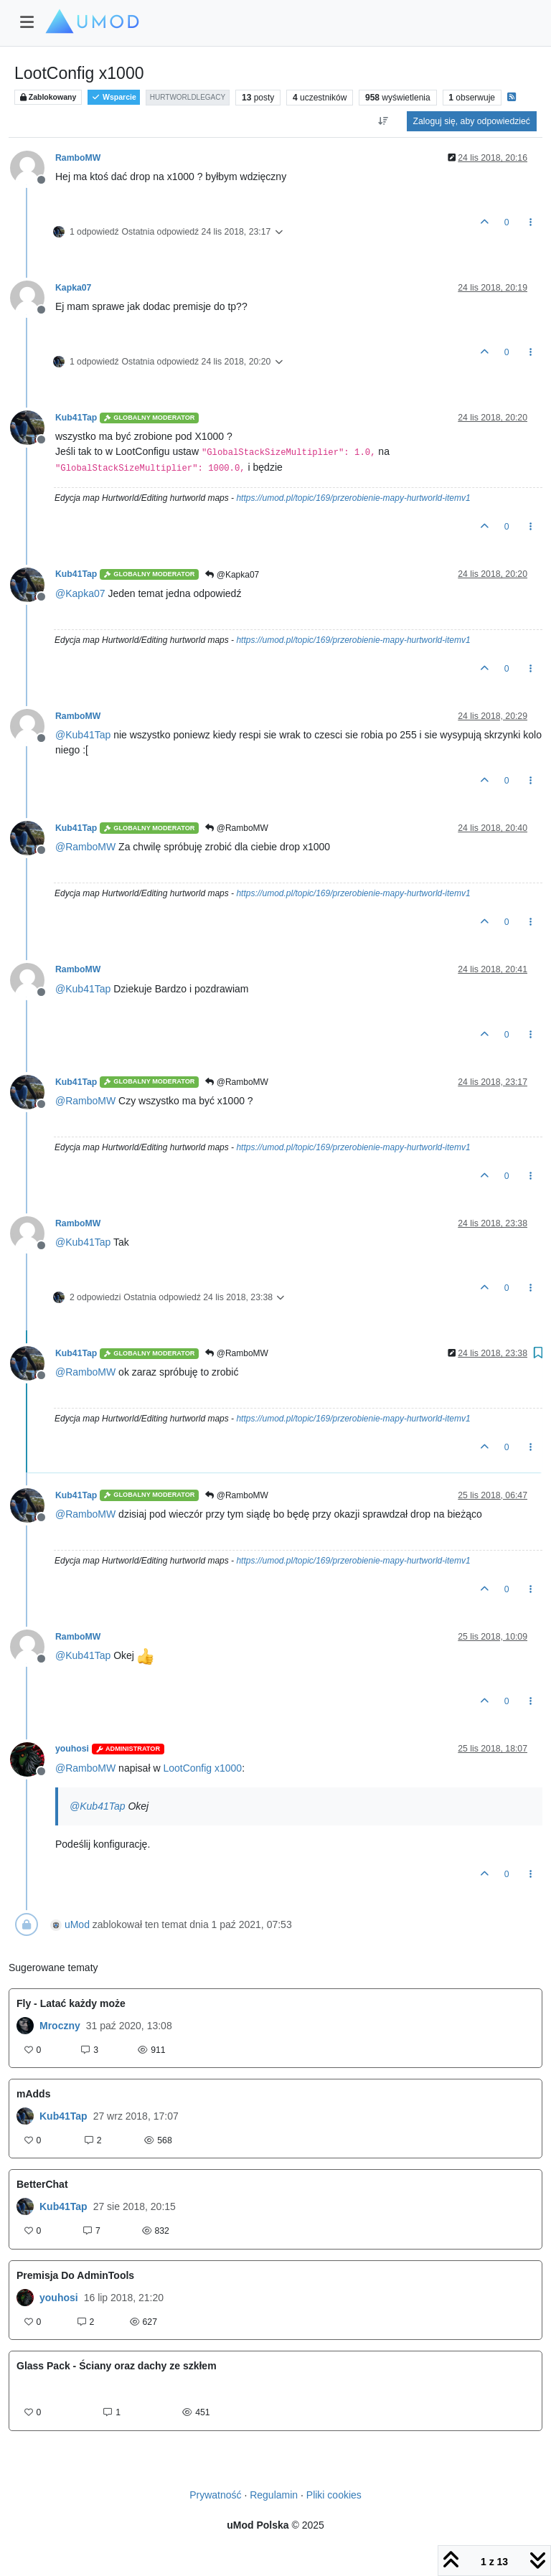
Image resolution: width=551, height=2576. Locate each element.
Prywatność (215, 2495)
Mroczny (59, 2026)
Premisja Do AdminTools (75, 2275)
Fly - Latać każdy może (71, 2003)
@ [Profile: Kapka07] (80, 593)
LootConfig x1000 (202, 1768)
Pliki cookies (334, 2495)
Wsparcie (113, 97)
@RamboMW (236, 828)
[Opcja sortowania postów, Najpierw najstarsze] (383, 121)
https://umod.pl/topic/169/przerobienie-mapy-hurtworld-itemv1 (353, 498)
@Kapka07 (232, 575)
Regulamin (274, 2495)
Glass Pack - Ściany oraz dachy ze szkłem (117, 2365)
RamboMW (77, 158)
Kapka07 (73, 288)
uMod (77, 1924)
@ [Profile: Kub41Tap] (82, 735)
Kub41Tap (76, 418)
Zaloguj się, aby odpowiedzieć (471, 121)
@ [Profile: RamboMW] (85, 846)
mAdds (33, 2094)
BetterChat (42, 2184)
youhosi (72, 1749)
